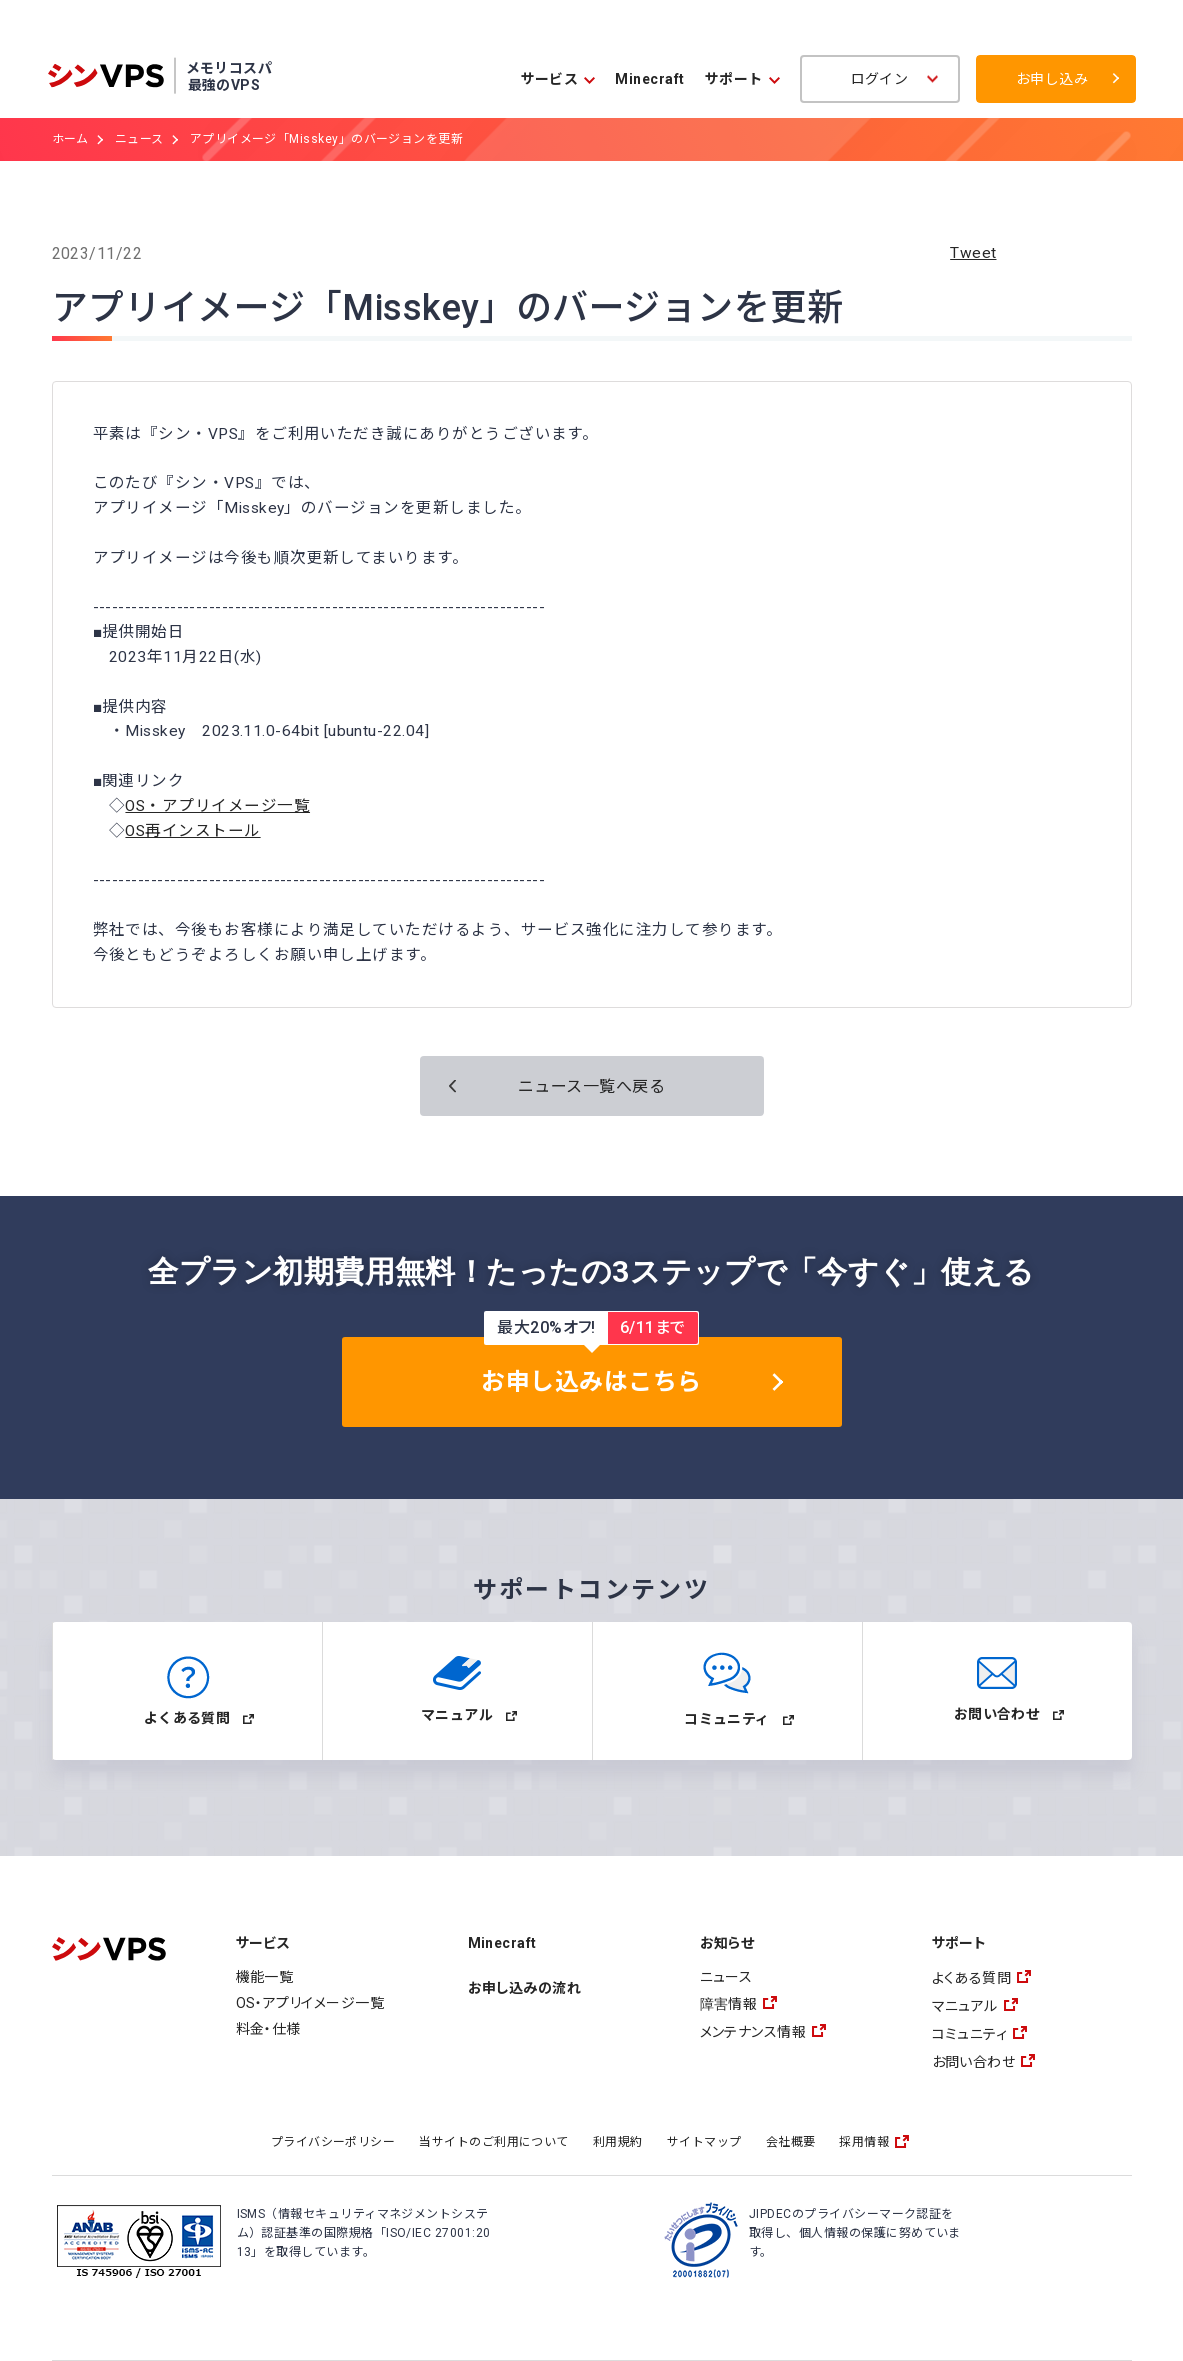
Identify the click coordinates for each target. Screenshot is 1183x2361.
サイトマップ (704, 2142)
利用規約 (618, 2142)
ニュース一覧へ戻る (591, 1086)
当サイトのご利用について (494, 2142)
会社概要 (791, 2142)
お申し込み (1052, 79)
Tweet (973, 253)
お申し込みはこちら (591, 1382)
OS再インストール (192, 831)
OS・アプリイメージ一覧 (217, 806)
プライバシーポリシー (333, 2142)
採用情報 (864, 2142)
